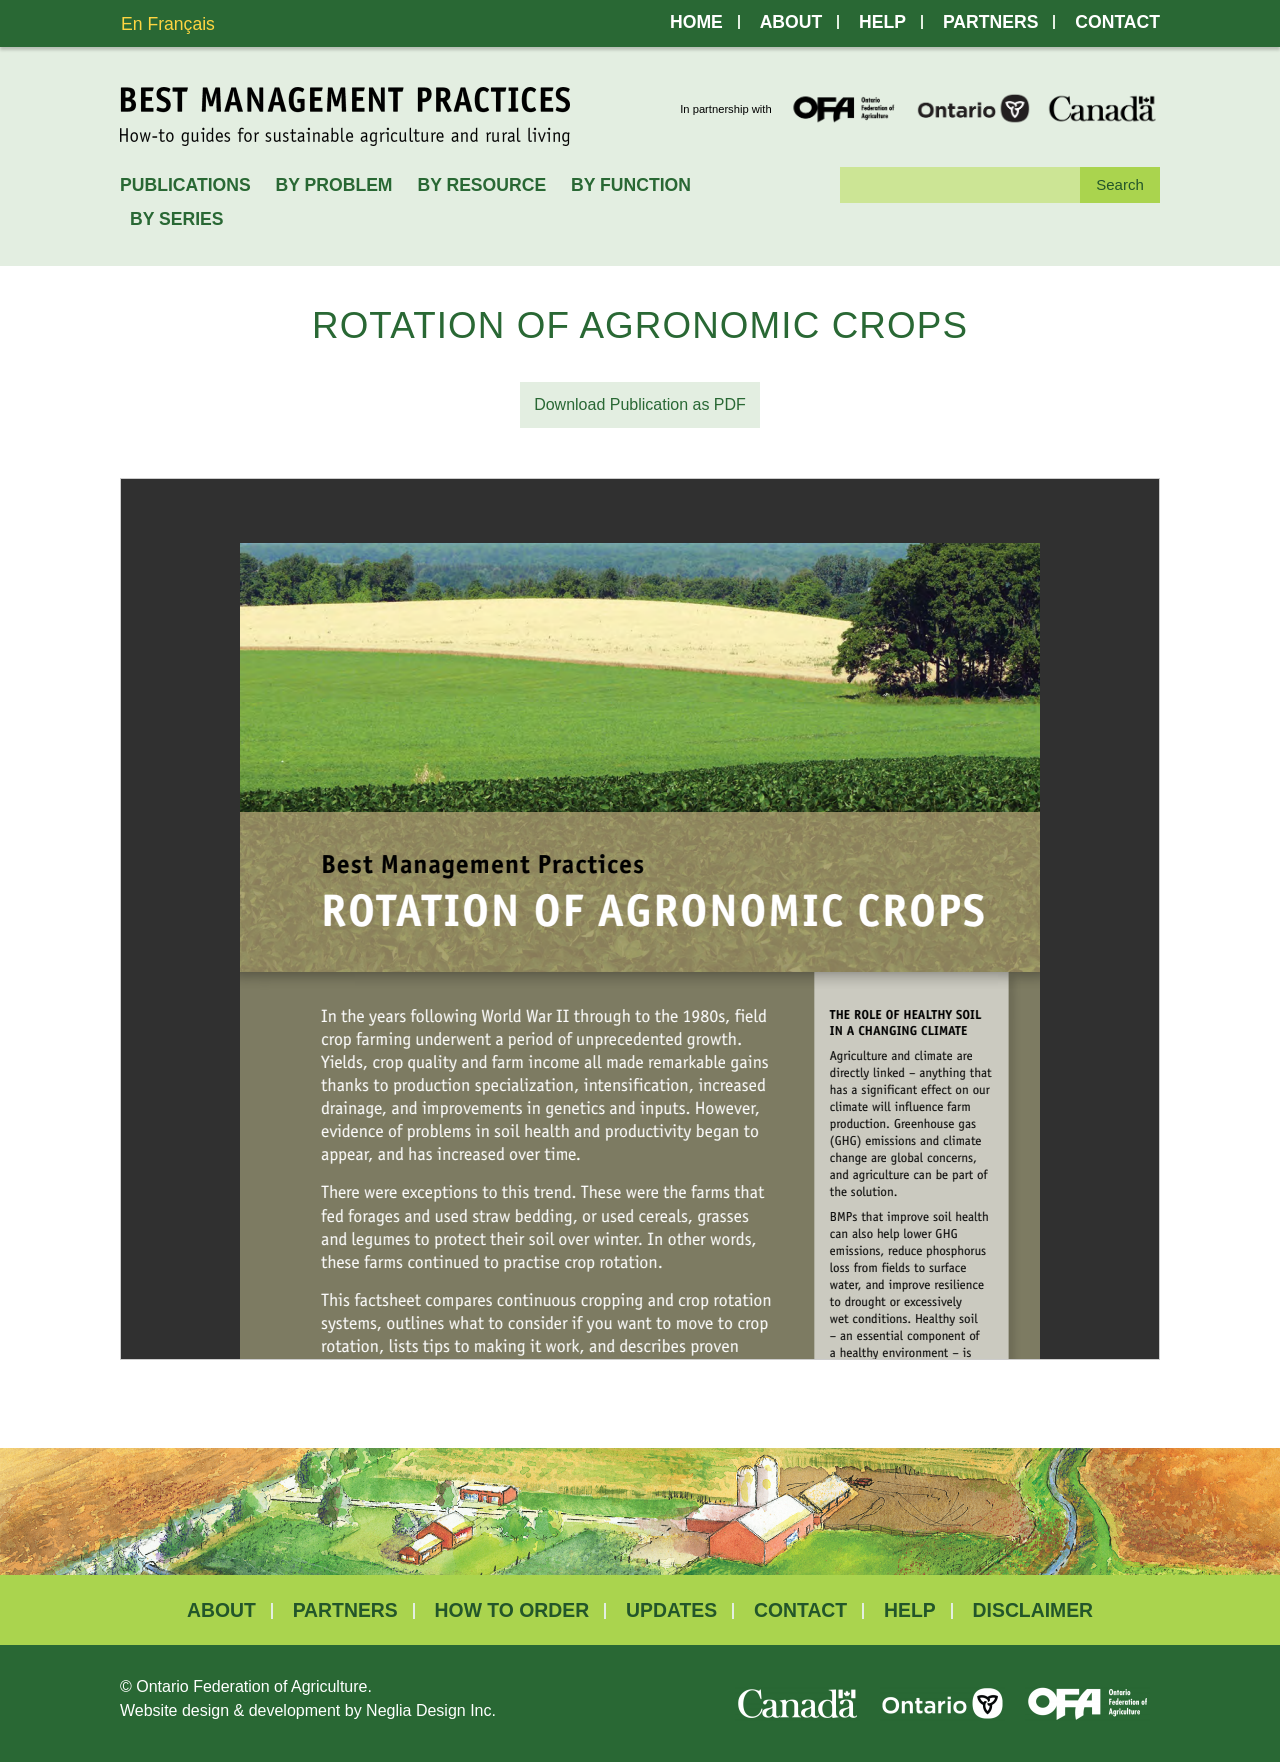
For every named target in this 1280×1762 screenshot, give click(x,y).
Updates (671, 1610)
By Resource (481, 185)
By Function (631, 185)
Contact (1117, 22)
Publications (185, 185)
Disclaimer (1033, 1610)
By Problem (334, 185)
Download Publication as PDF (640, 404)
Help (882, 22)
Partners (990, 22)
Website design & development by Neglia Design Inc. (308, 1710)
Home (696, 22)
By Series (177, 219)
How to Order (512, 1610)
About (791, 22)
